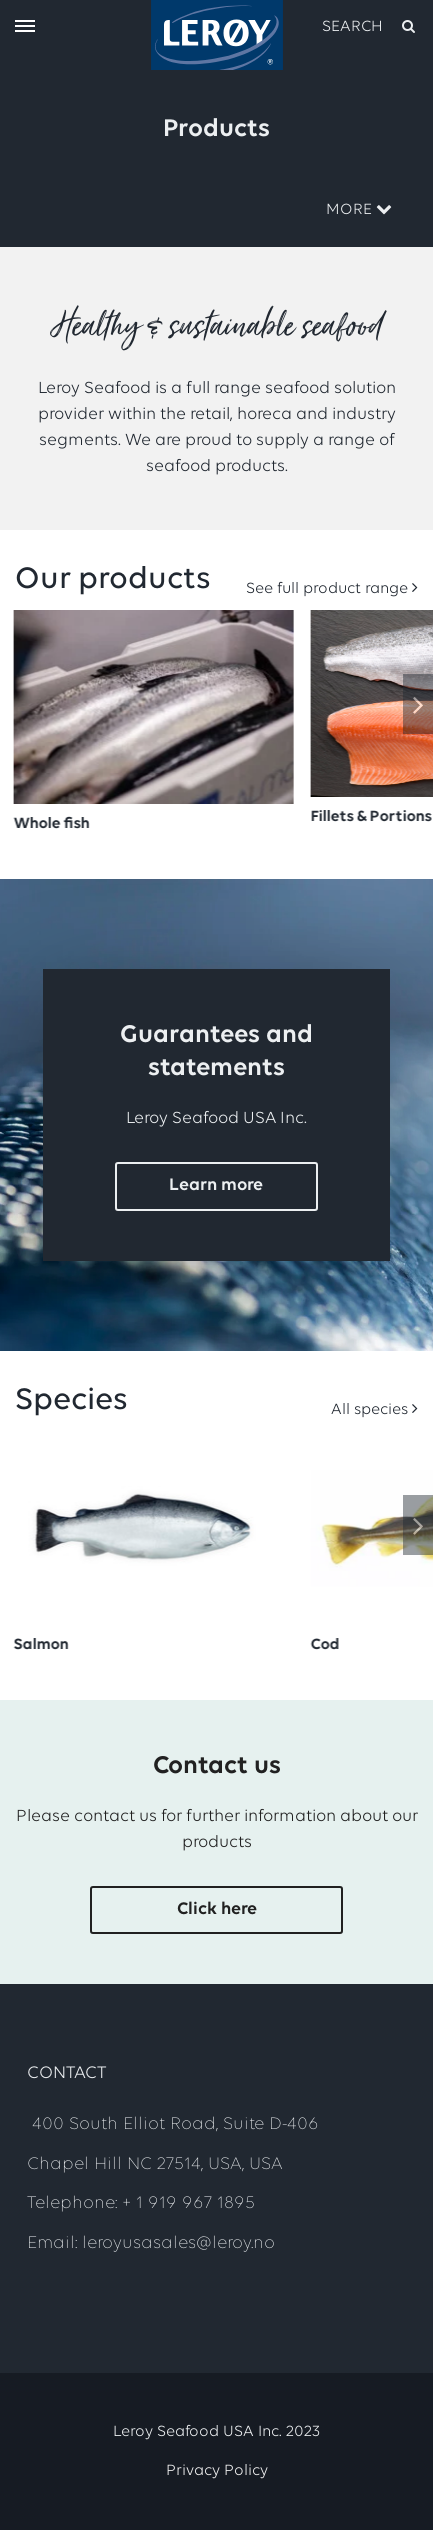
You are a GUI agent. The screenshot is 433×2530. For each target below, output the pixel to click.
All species (369, 1410)
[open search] (370, 27)
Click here (217, 1909)
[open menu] (25, 27)
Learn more (216, 1185)
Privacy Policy (217, 2471)
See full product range (327, 589)
